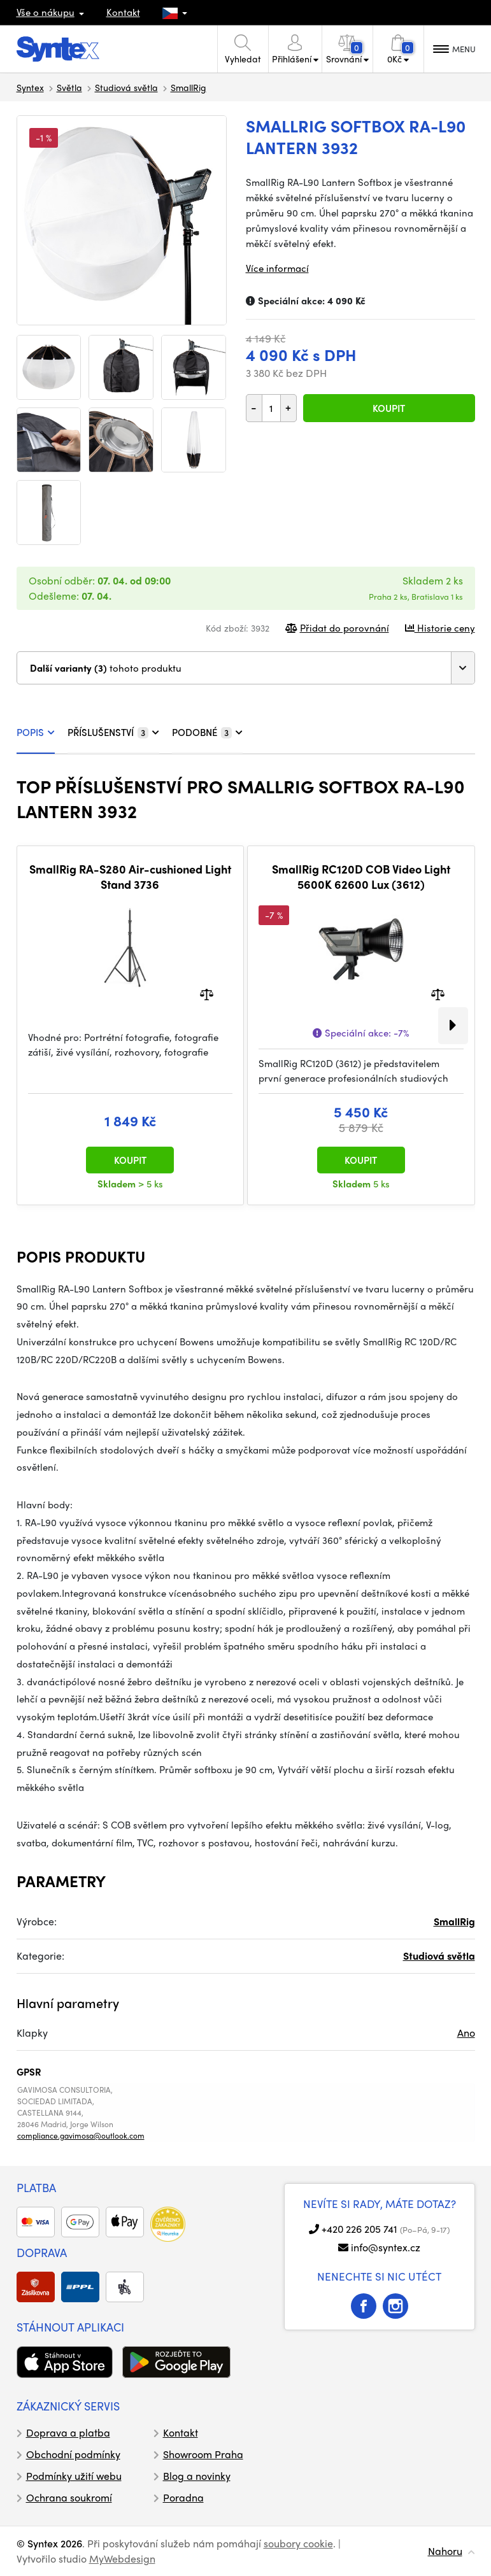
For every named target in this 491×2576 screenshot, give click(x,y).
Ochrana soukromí (69, 2497)
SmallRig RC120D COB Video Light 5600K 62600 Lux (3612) (361, 876)
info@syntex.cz (385, 2247)
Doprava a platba (68, 2432)
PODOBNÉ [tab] (207, 732)
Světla (69, 87)
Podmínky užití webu (74, 2475)
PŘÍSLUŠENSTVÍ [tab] (113, 732)
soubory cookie (298, 2543)
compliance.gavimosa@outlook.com (81, 2135)
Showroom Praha (203, 2454)
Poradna (183, 2497)
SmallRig (188, 87)
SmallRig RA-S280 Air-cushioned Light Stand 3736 (130, 876)
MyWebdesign (122, 2558)
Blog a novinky (197, 2475)
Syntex (30, 87)
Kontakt (123, 12)
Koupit (389, 408)
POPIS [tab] (36, 732)
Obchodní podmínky (73, 2454)
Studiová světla (126, 87)
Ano (466, 2032)
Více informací (277, 268)
